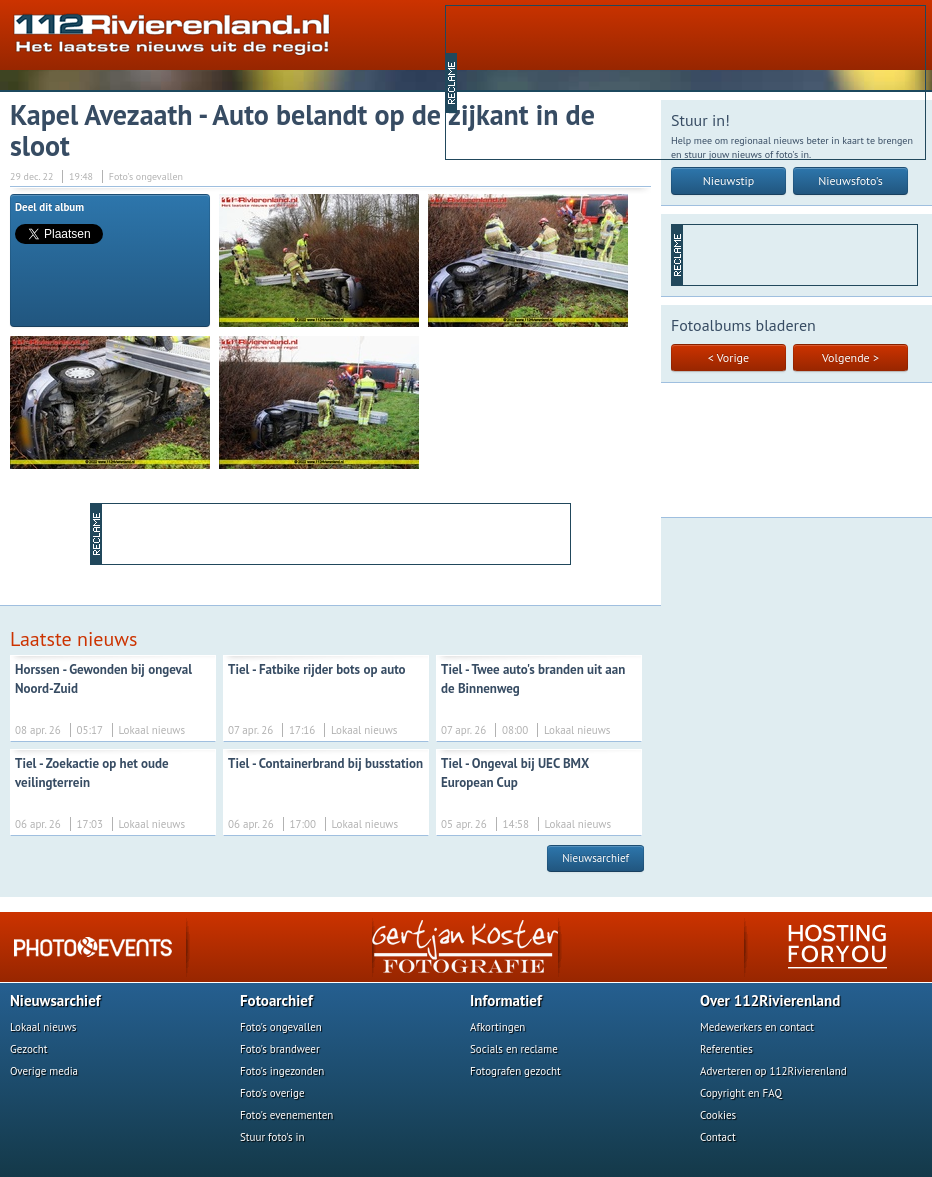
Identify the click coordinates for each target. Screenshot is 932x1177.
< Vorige (728, 357)
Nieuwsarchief (595, 858)
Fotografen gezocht (515, 1071)
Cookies (718, 1115)
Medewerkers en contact (757, 1027)
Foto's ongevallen (281, 1027)
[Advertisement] (553, 81)
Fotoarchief (276, 1000)
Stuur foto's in (272, 1137)
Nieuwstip (729, 180)
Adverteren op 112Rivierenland (773, 1071)
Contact (718, 1137)
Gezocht (29, 1049)
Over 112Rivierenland (770, 1000)
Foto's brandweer (280, 1049)
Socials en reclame (514, 1049)
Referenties (726, 1049)
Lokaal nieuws (43, 1027)
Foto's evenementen (286, 1115)
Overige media (44, 1071)
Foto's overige (272, 1093)
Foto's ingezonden (282, 1071)
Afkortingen (497, 1027)
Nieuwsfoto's (850, 180)
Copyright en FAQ (741, 1093)
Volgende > (850, 357)
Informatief (506, 1000)
